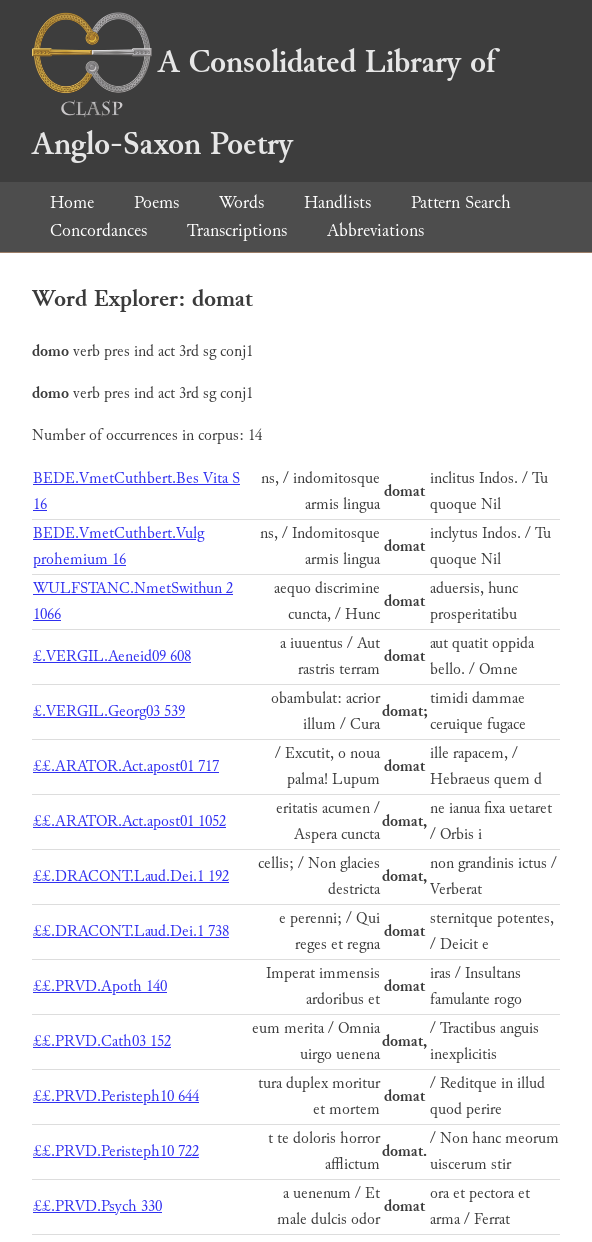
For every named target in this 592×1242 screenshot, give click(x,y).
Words (241, 202)
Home (72, 202)
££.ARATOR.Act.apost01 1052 (129, 821)
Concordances (98, 230)
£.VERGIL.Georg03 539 (109, 711)
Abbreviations (375, 230)
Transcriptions (237, 230)
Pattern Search (461, 202)
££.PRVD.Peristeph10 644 (116, 1096)
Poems (156, 202)
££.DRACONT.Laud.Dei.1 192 (131, 876)
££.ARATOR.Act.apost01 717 (126, 766)
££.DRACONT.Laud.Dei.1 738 (131, 931)
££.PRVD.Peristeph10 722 (116, 1151)
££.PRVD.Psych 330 (97, 1206)
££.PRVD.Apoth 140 (100, 986)
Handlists (337, 202)
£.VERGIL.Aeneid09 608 (112, 656)
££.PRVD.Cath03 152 (102, 1041)
